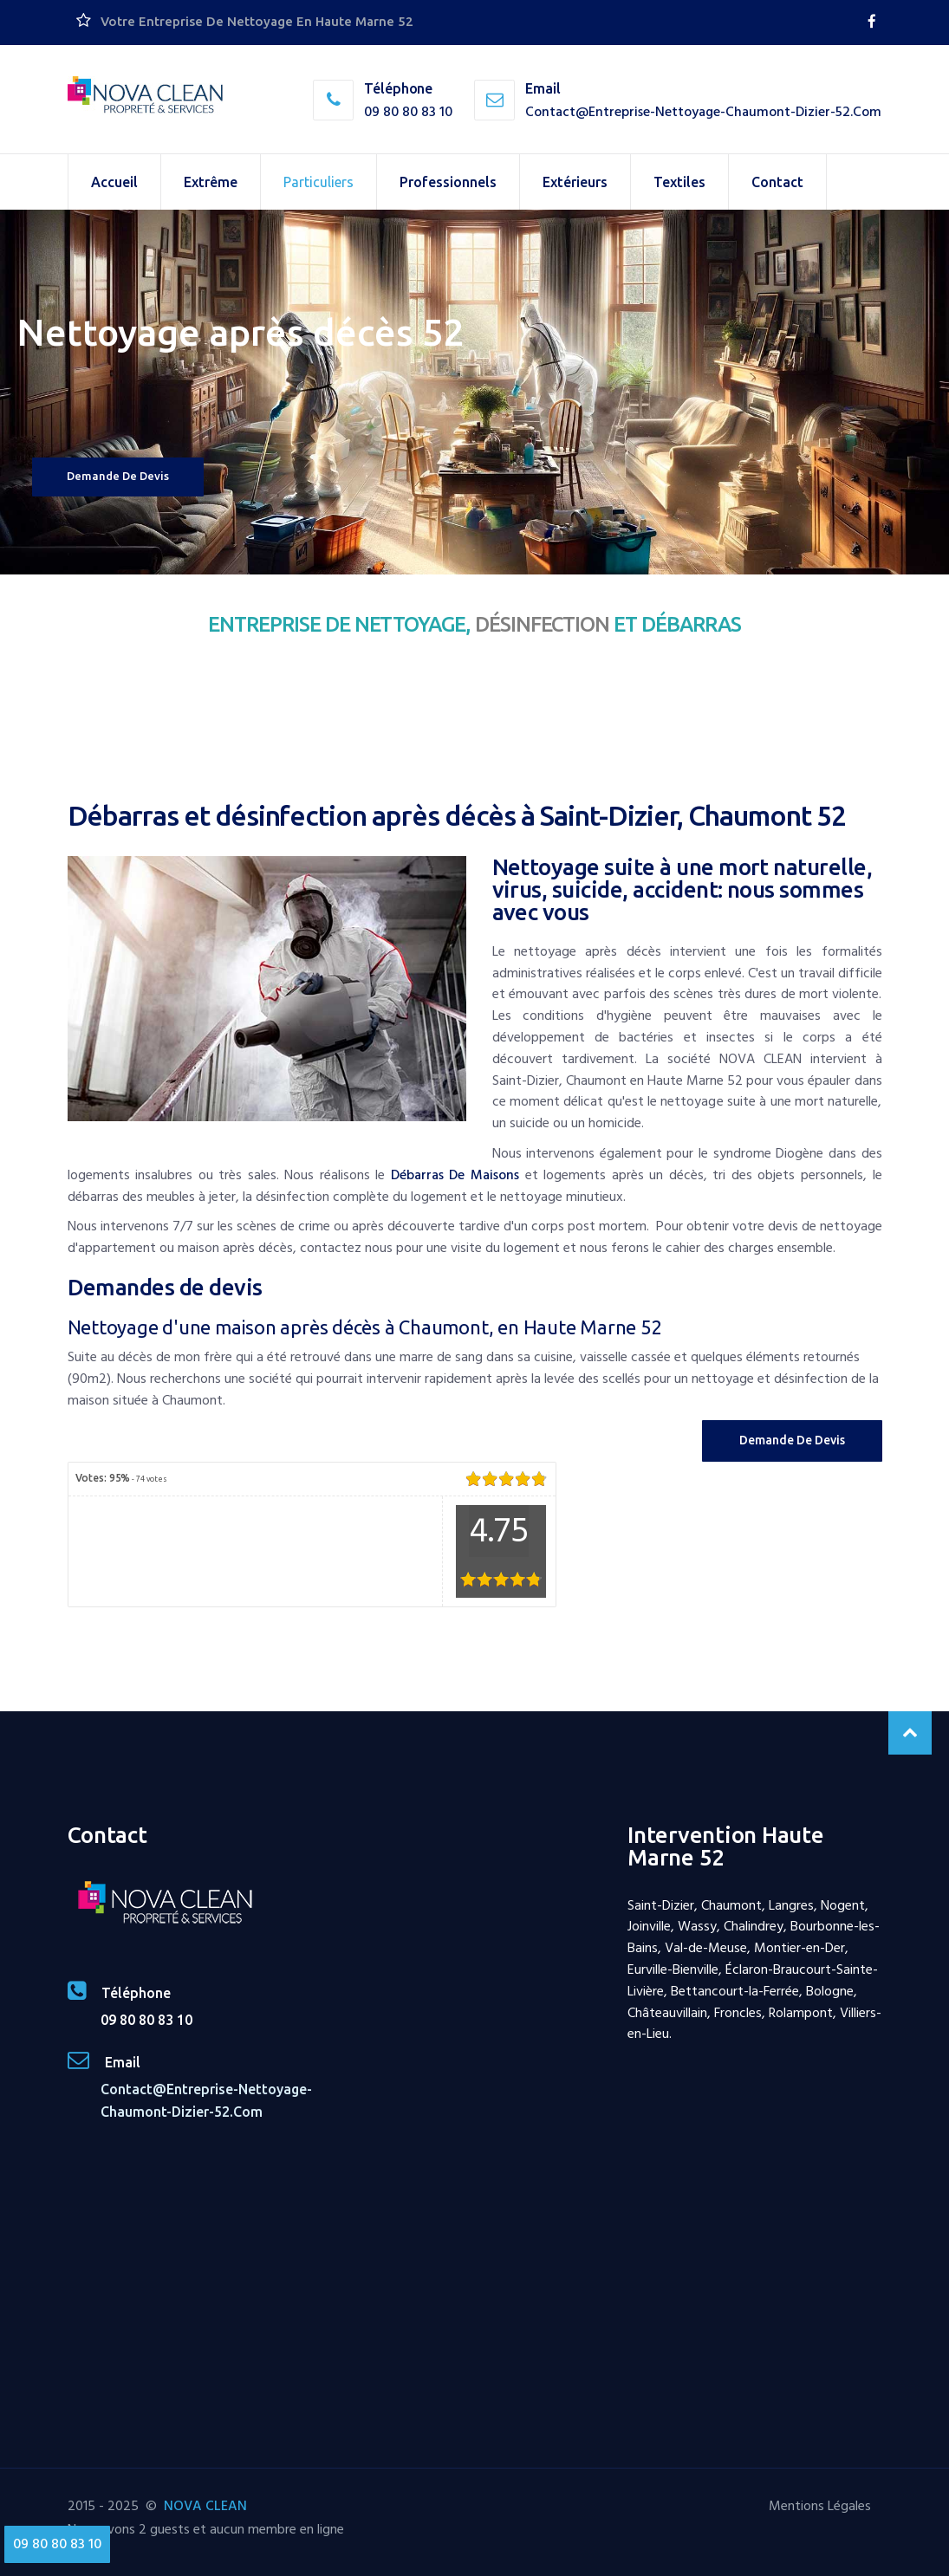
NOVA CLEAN (205, 2506)
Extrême (210, 182)
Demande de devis (118, 476)
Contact (777, 182)
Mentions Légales (820, 2506)
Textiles (679, 182)
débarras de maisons (455, 1175)
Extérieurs (575, 182)
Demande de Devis (792, 1440)
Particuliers (318, 182)
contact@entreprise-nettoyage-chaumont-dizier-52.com (703, 112)
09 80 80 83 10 (408, 112)
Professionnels (448, 182)
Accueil (114, 182)
